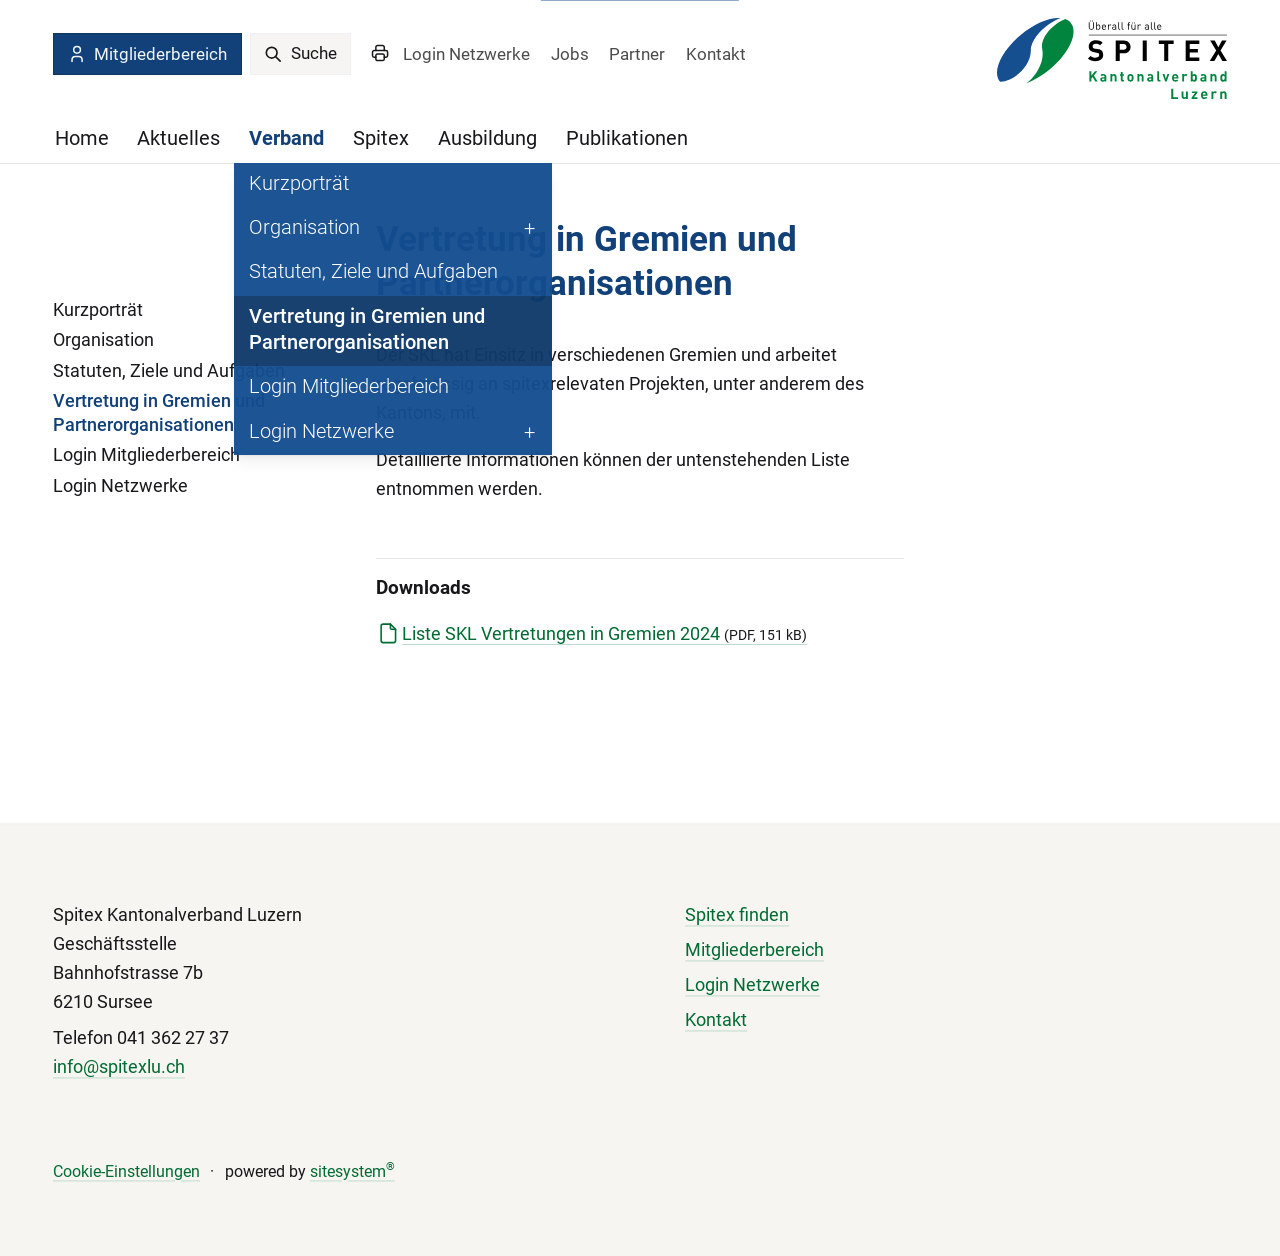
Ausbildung (487, 138)
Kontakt (716, 54)
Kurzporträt (98, 310)
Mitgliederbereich (147, 54)
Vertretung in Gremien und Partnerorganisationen (159, 412)
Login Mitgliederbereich (146, 455)
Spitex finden (737, 915)
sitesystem (352, 1171)
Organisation (103, 340)
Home (82, 138)
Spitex (381, 138)
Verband (286, 138)
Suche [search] (300, 53)
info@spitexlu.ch (119, 1067)
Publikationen (627, 138)
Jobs (570, 54)
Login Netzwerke (466, 54)
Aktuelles (178, 138)
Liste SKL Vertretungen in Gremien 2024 (604, 634)
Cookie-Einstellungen (126, 1171)
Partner (637, 54)
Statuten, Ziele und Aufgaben (169, 371)
